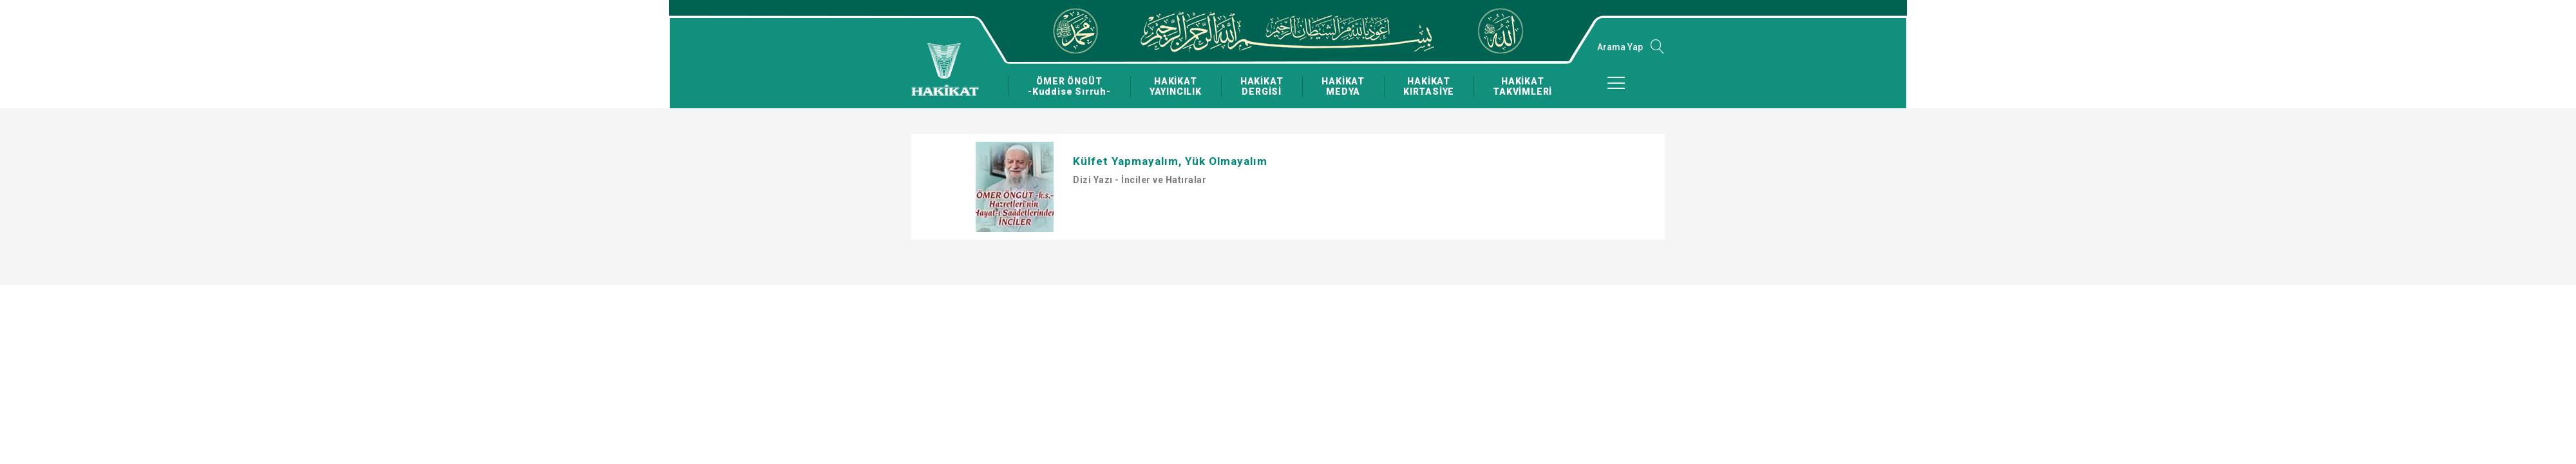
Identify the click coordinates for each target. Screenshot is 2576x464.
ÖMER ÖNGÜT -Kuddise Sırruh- (1067, 86)
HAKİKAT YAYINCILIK (1172, 86)
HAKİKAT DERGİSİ (1258, 86)
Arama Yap (1620, 47)
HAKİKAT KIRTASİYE (1423, 86)
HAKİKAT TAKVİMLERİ (1516, 86)
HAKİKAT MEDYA (1338, 86)
